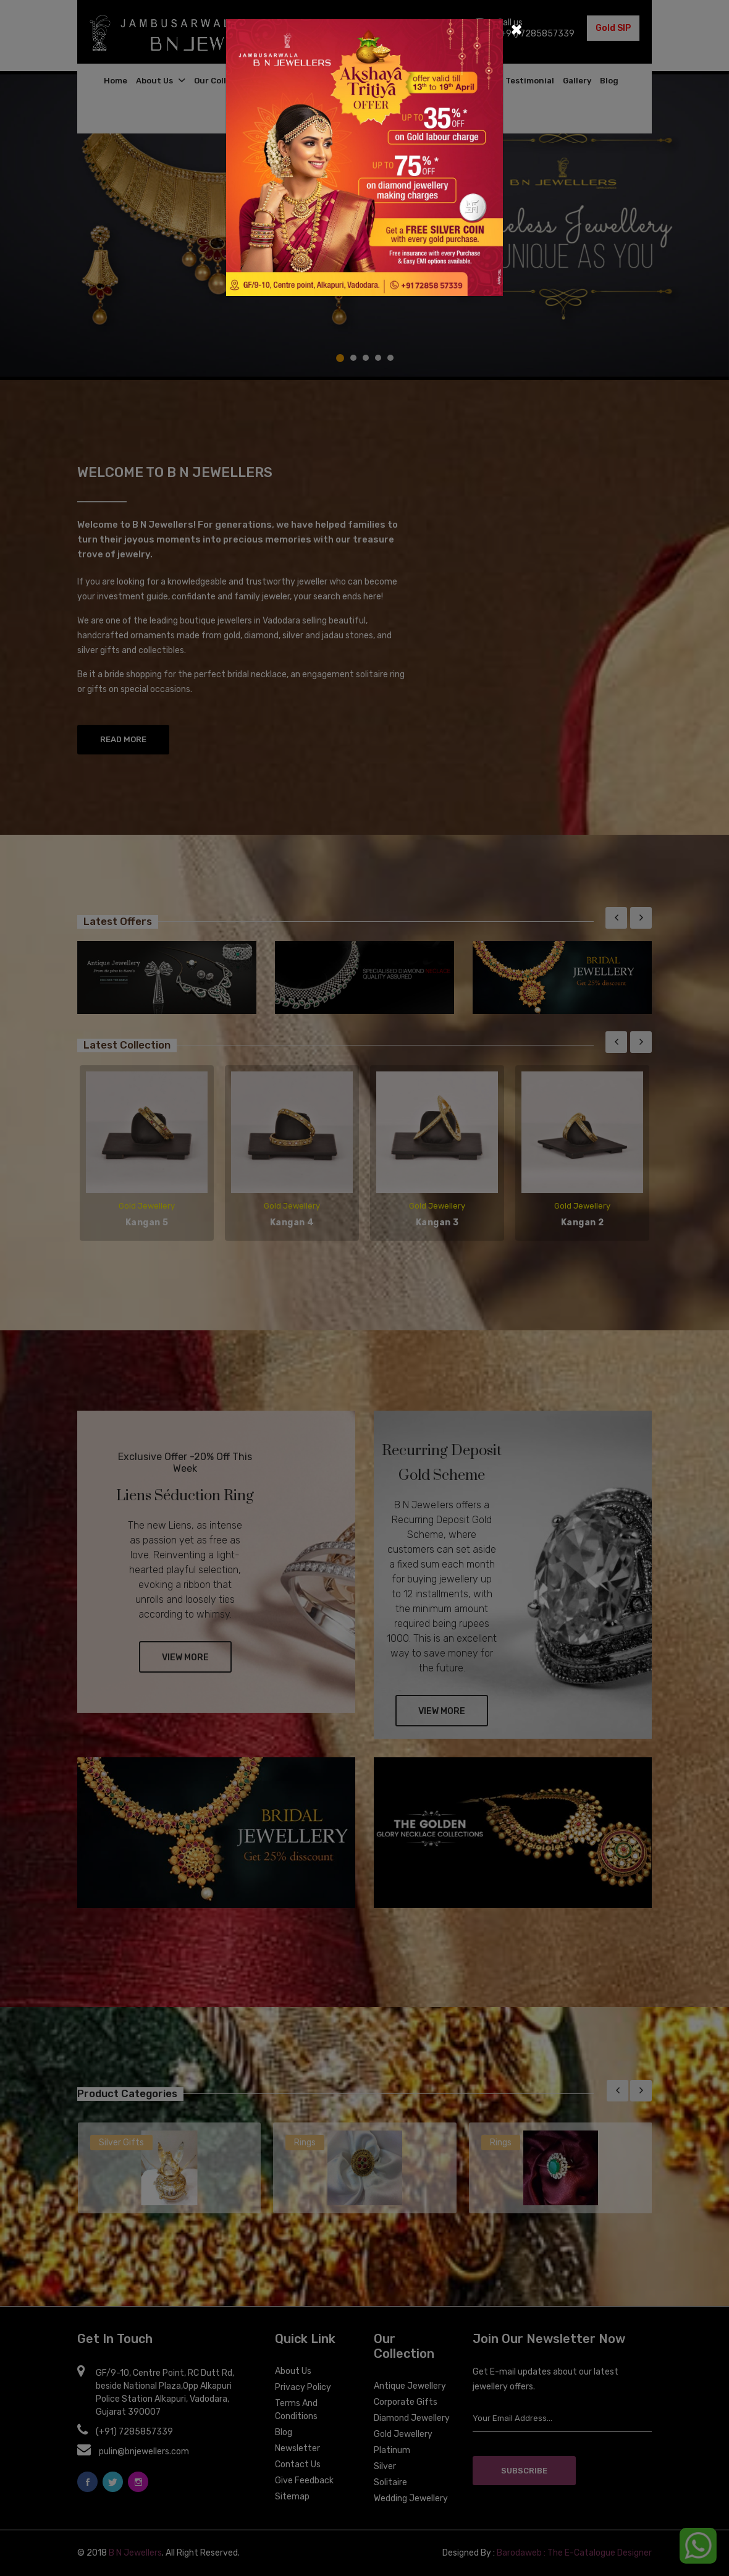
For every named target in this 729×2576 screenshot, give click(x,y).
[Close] (516, 28)
